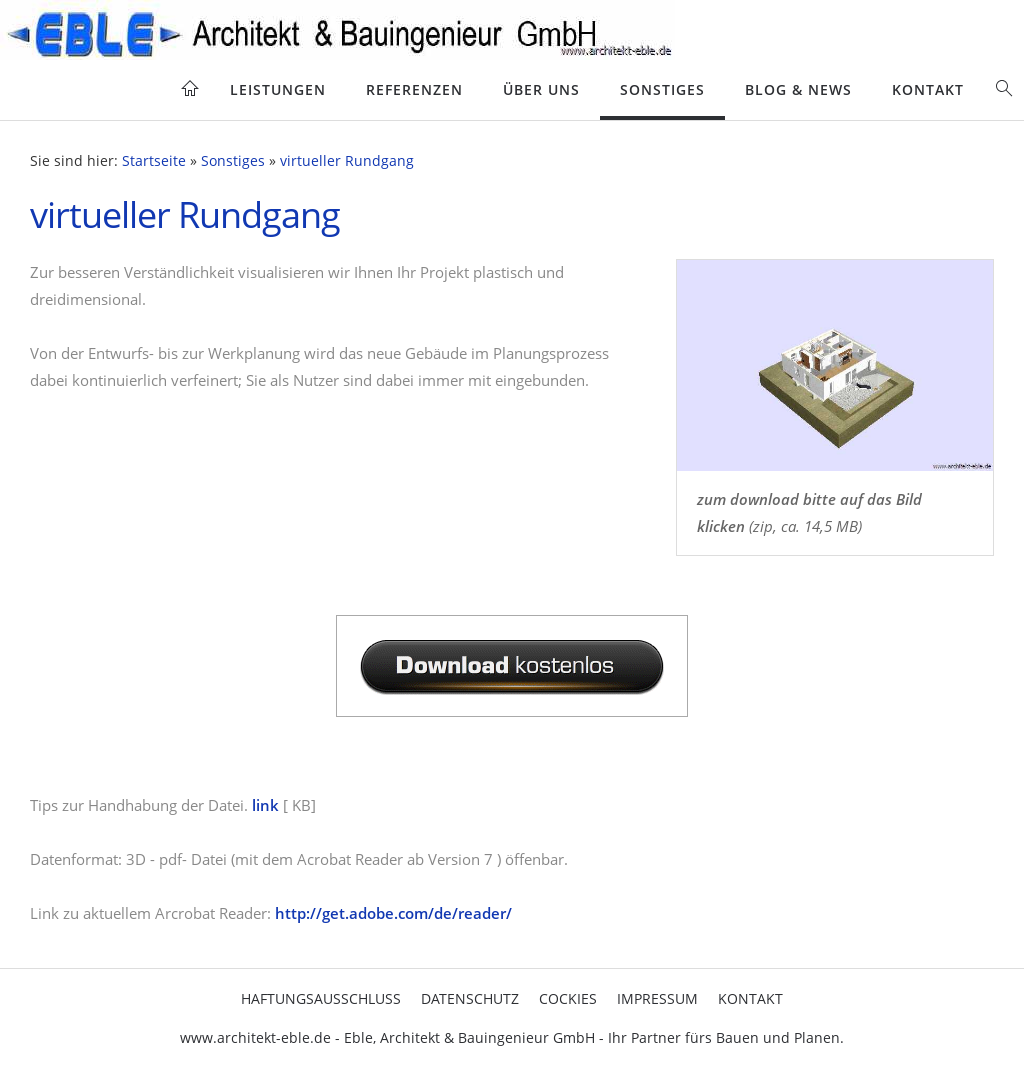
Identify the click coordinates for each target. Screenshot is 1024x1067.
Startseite (154, 161)
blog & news (798, 89)
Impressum (657, 998)
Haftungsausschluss (321, 998)
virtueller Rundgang (347, 161)
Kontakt (928, 89)
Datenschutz (470, 998)
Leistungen (278, 89)
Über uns (541, 89)
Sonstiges (662, 89)
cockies (568, 998)
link (265, 805)
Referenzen (414, 89)
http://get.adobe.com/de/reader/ (393, 913)
